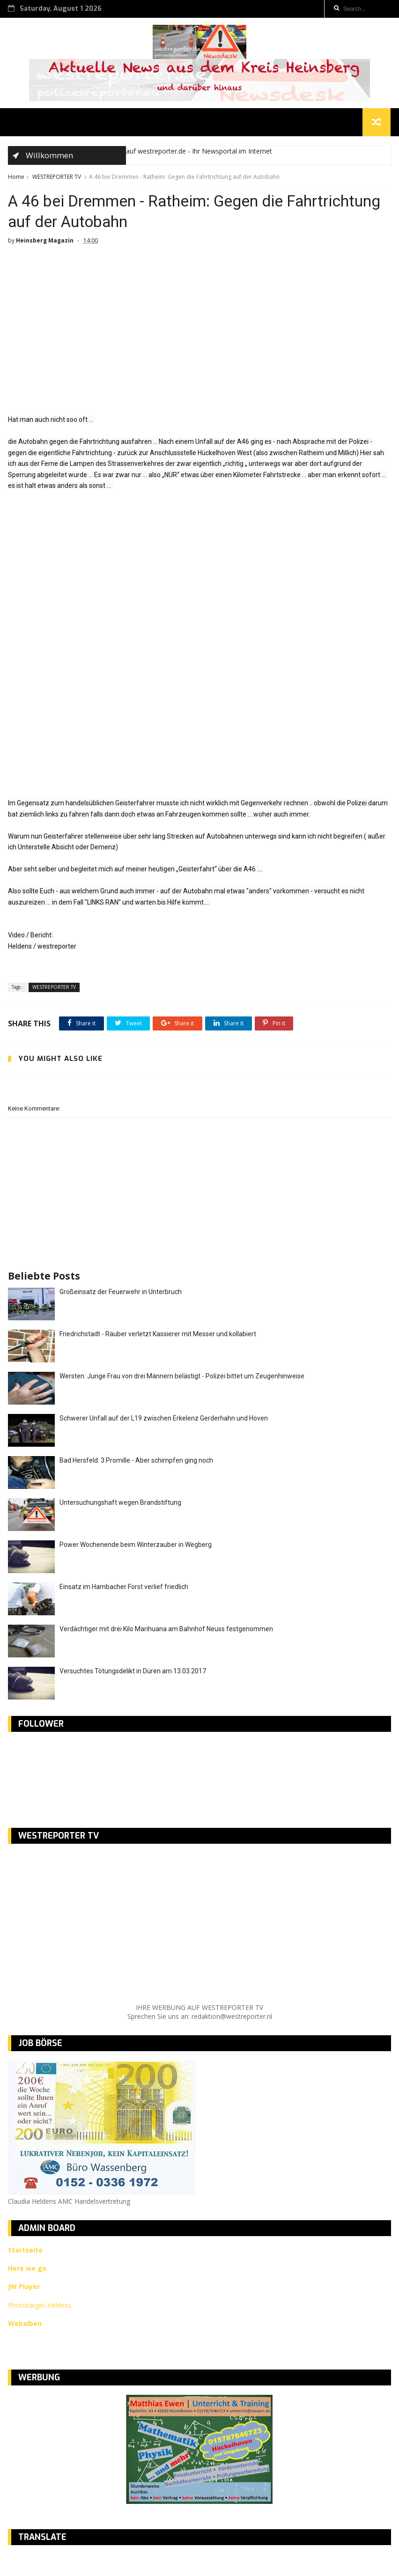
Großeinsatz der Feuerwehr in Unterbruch (120, 1294)
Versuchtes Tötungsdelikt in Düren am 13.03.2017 (132, 1674)
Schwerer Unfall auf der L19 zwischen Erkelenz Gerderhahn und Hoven (163, 1421)
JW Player (24, 2289)
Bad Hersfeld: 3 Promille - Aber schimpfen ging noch (136, 1463)
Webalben (25, 2325)
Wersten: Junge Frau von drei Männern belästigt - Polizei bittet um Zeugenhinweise (181, 1379)
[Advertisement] (199, 652)
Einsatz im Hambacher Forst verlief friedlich (123, 1589)
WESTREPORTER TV (56, 178)
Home (16, 178)
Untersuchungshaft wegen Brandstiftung (120, 1505)
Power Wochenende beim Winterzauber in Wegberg (135, 1547)
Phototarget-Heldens (40, 2307)
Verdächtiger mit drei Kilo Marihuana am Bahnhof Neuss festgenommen (166, 1631)
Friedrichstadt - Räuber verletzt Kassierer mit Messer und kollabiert (157, 1336)
